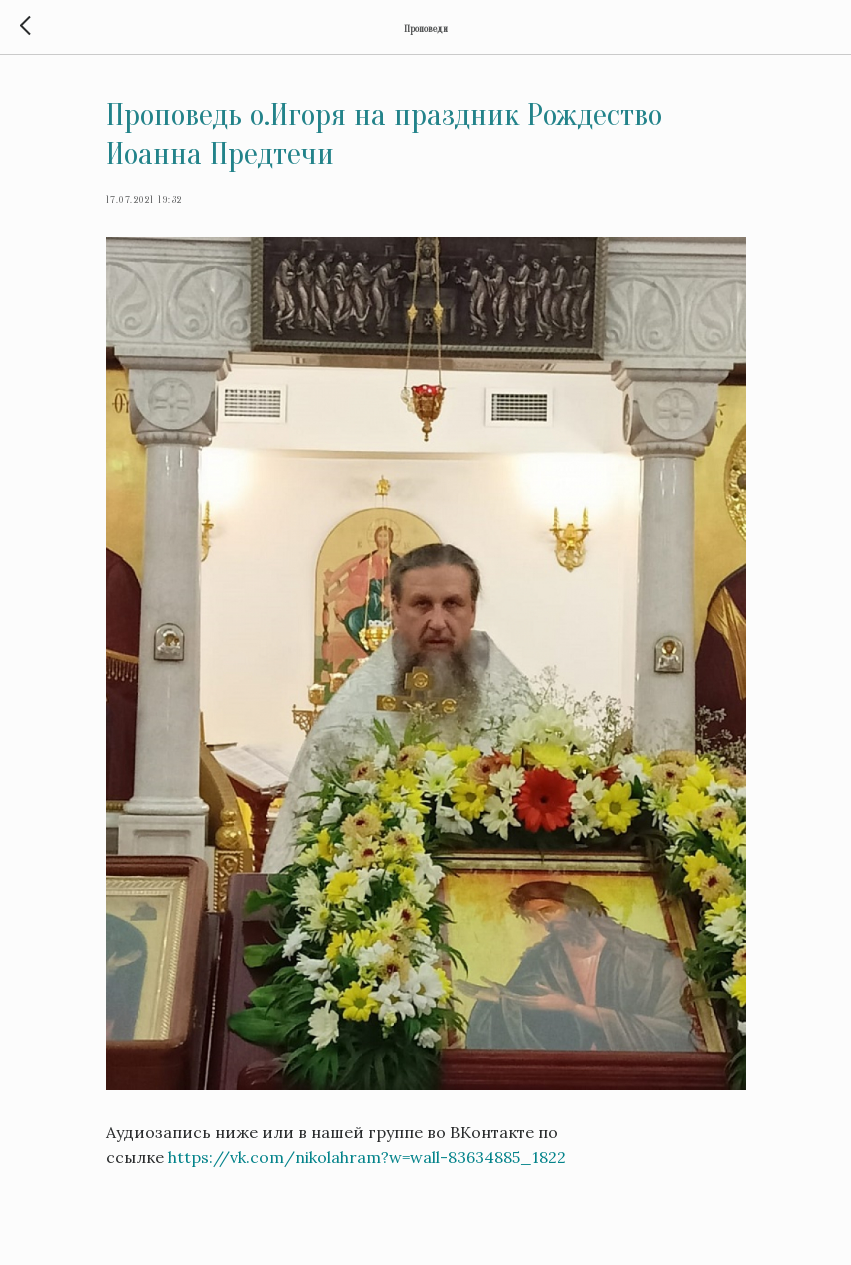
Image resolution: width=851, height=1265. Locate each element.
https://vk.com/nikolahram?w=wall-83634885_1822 (367, 1157)
